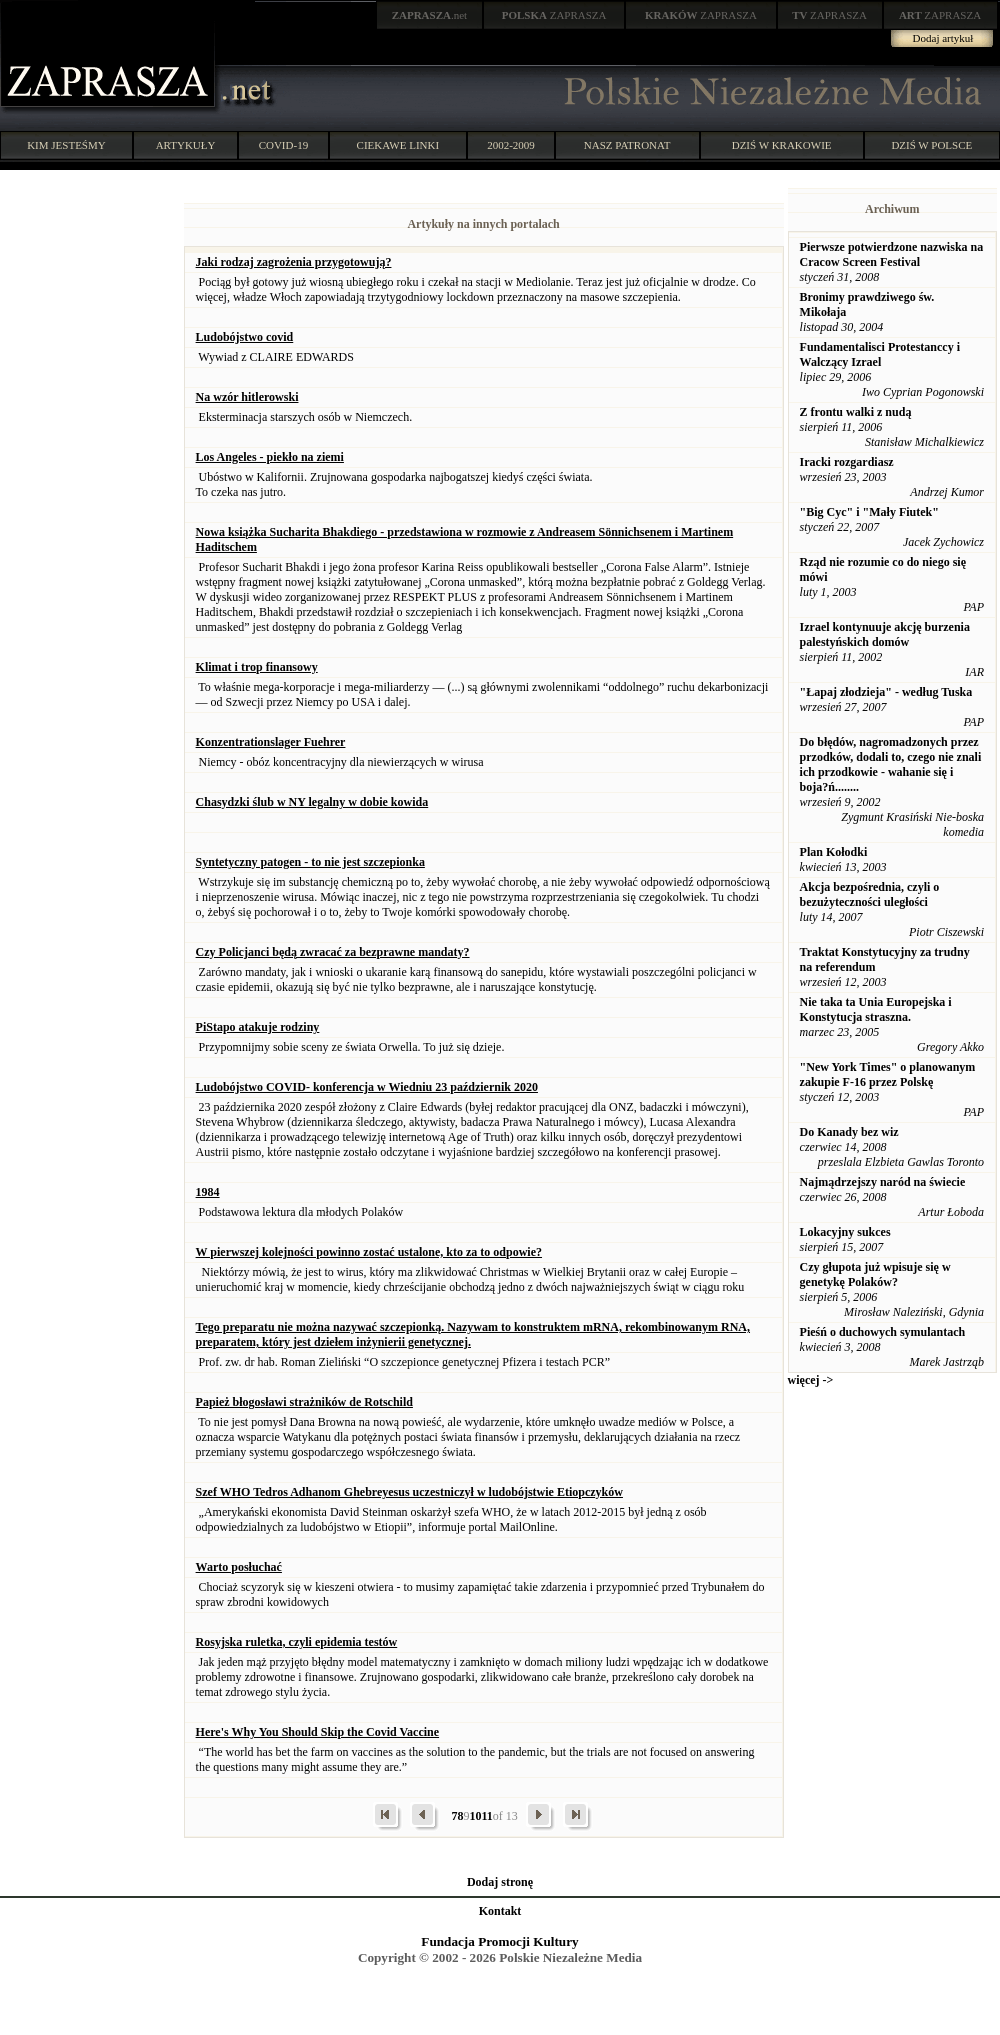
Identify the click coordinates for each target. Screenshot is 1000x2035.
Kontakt (500, 1911)
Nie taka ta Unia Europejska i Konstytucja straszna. (876, 1009)
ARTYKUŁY (186, 145)
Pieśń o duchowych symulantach (883, 1332)
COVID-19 (284, 145)
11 (486, 1816)
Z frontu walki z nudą (856, 412)
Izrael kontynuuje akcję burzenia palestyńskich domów (885, 634)
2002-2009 (511, 145)
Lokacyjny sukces (845, 1232)
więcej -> (811, 1380)
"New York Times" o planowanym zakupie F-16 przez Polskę (888, 1074)
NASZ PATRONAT (627, 145)
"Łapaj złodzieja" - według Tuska (886, 692)
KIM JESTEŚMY (66, 145)
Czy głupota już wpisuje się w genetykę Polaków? (875, 1274)
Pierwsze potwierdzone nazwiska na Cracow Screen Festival (892, 254)
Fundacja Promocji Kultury (499, 1941)
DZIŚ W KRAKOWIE (782, 145)
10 (475, 1816)
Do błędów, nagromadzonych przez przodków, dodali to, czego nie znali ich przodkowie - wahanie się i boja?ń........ (891, 764)
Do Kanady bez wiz (849, 1132)
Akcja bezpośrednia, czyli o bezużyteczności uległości (870, 894)
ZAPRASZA (554, 15)
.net (430, 15)
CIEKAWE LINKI (398, 145)
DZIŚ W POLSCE (931, 145)
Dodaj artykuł (943, 38)
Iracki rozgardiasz (847, 462)
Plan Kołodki (834, 852)
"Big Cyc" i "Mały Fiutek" (869, 512)
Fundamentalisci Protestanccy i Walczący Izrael (880, 354)
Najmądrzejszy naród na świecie (883, 1182)
